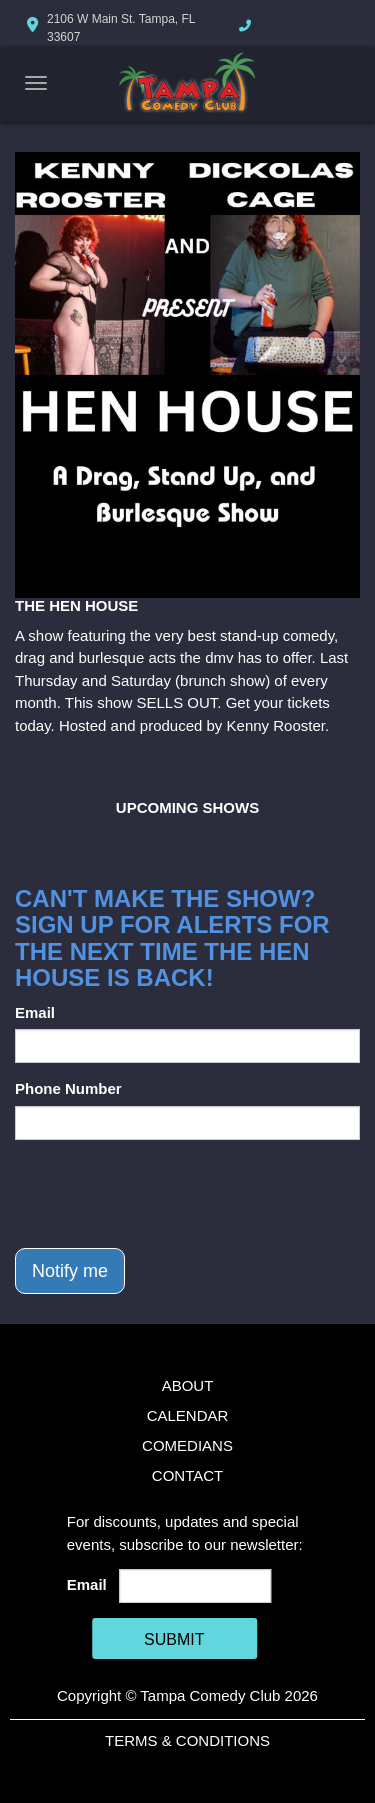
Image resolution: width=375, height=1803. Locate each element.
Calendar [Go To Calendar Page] (188, 1415)
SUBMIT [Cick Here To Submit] (174, 1639)
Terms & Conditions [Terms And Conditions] (187, 1740)
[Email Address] (195, 1586)
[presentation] (167, 1194)
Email (35, 1012)
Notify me (70, 1271)
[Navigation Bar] (36, 83)
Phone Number (68, 1088)
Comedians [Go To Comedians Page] (187, 1445)
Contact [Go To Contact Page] (187, 1475)
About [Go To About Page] (188, 1385)
